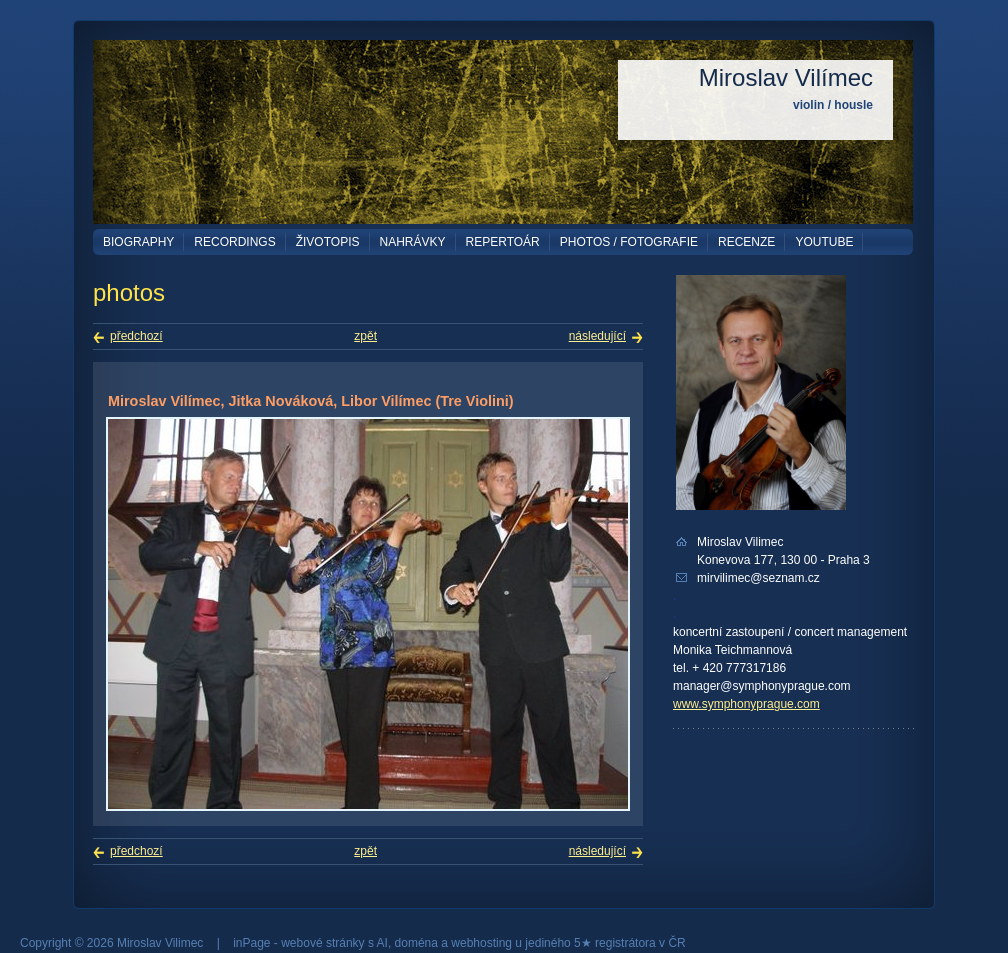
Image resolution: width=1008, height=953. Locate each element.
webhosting (481, 943)
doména (416, 943)
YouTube (824, 242)
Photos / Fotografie (629, 242)
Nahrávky (413, 242)
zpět (365, 336)
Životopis (328, 242)
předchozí (136, 336)
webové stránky (322, 943)
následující (597, 336)
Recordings (234, 242)
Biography (138, 242)
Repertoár (503, 242)
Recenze (746, 242)
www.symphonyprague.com (746, 704)
